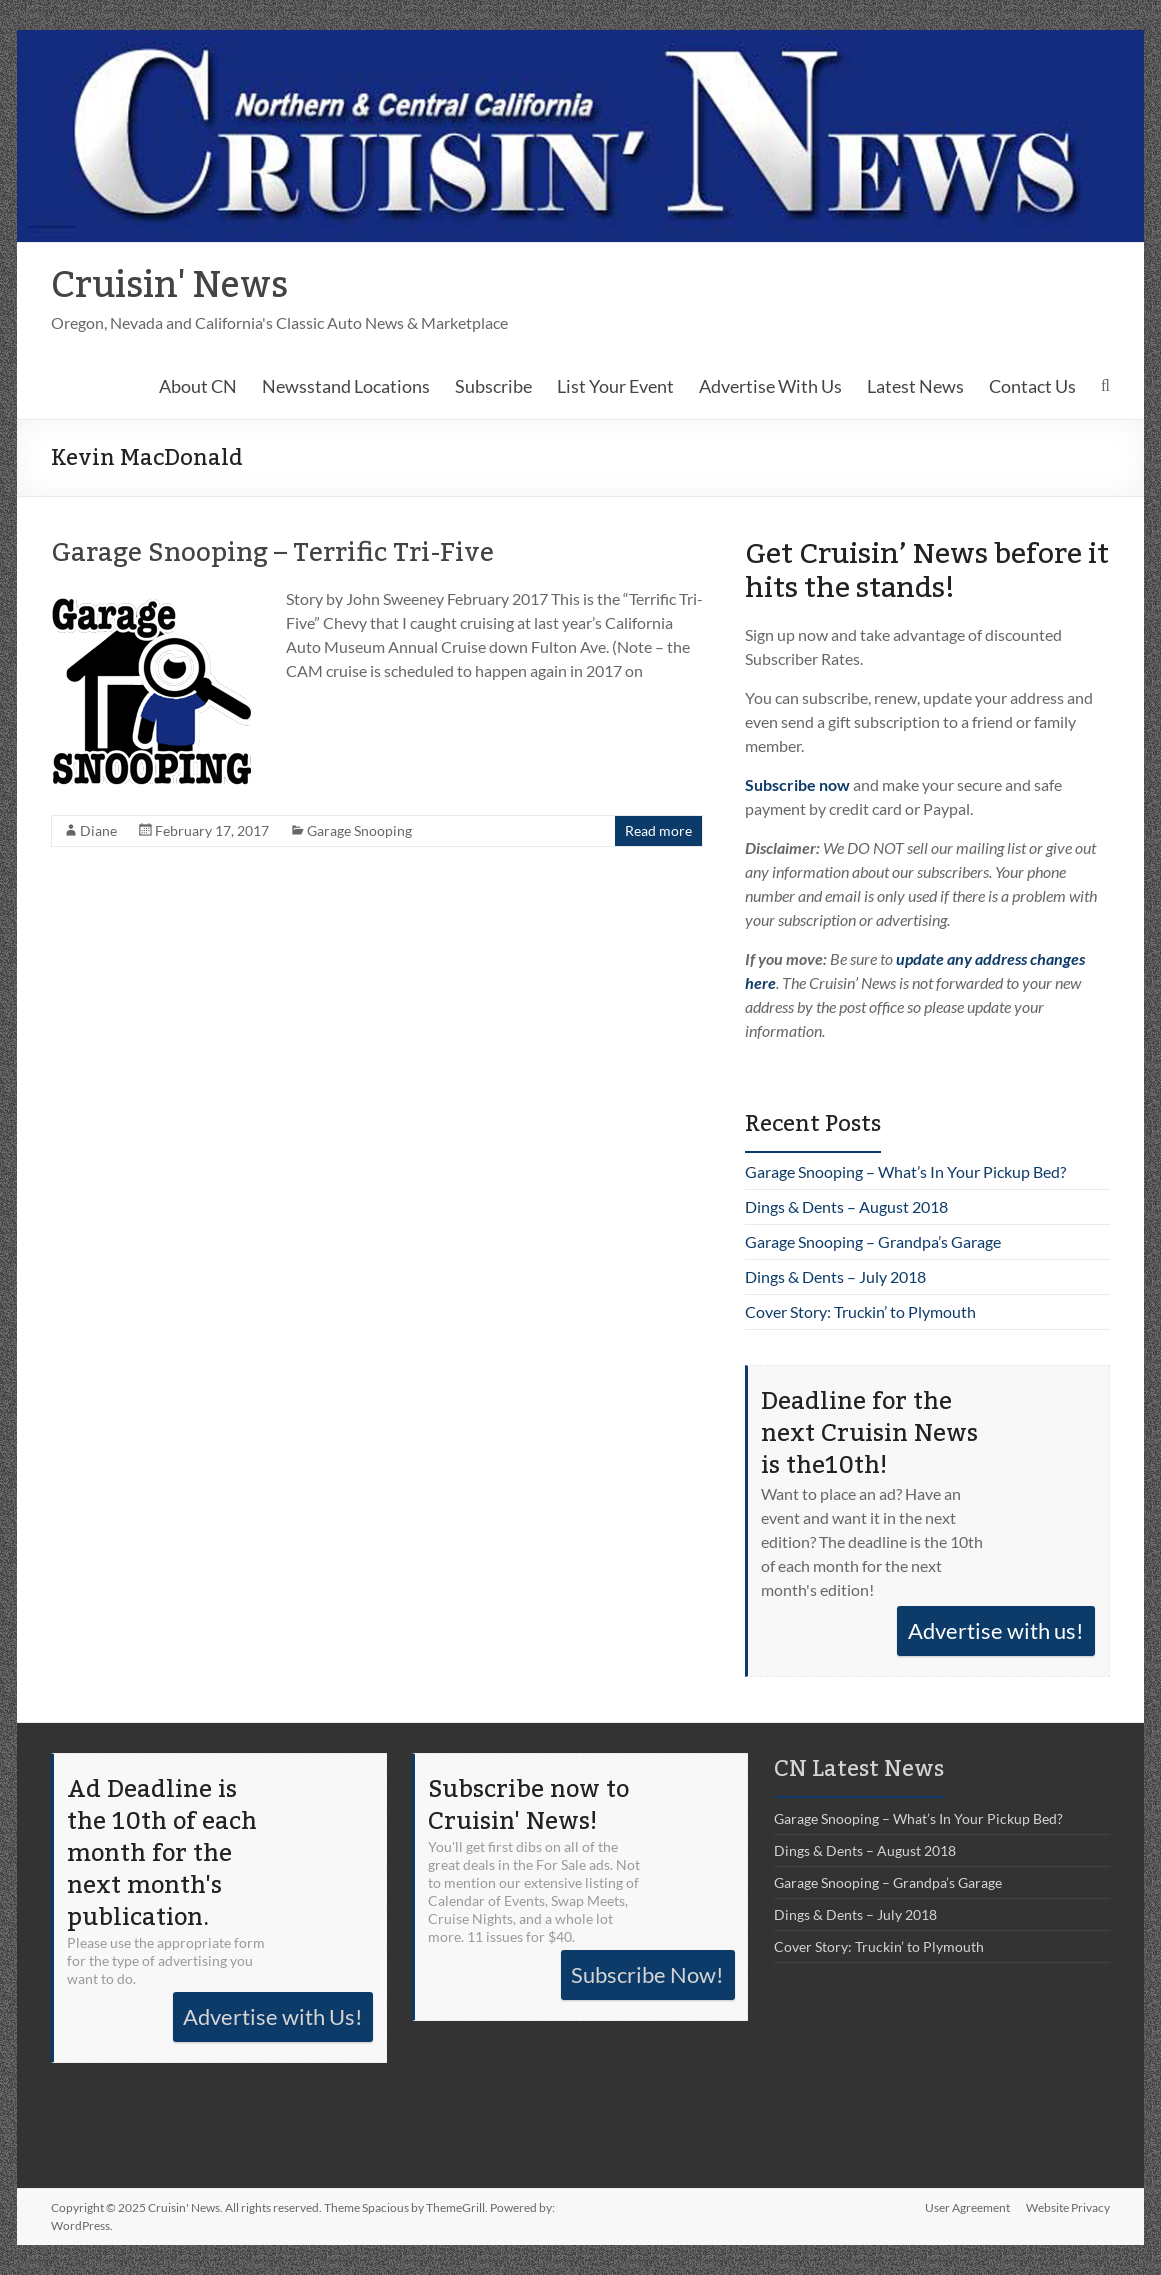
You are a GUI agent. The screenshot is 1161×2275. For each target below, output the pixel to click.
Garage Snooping (359, 830)
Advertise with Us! (273, 2016)
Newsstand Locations (346, 386)
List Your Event (615, 386)
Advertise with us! (996, 1630)
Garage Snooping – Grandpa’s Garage (873, 1241)
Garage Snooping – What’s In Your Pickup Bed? (905, 1171)
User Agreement (967, 2207)
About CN (198, 386)
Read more (658, 830)
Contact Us (1032, 386)
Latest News (915, 386)
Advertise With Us (770, 386)
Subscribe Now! (647, 1974)
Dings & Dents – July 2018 (835, 1276)
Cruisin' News (169, 286)
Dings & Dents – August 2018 (846, 1206)
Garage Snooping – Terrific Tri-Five (272, 553)
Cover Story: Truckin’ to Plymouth (860, 1311)
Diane (98, 830)
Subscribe (493, 386)
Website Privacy (1068, 2207)
